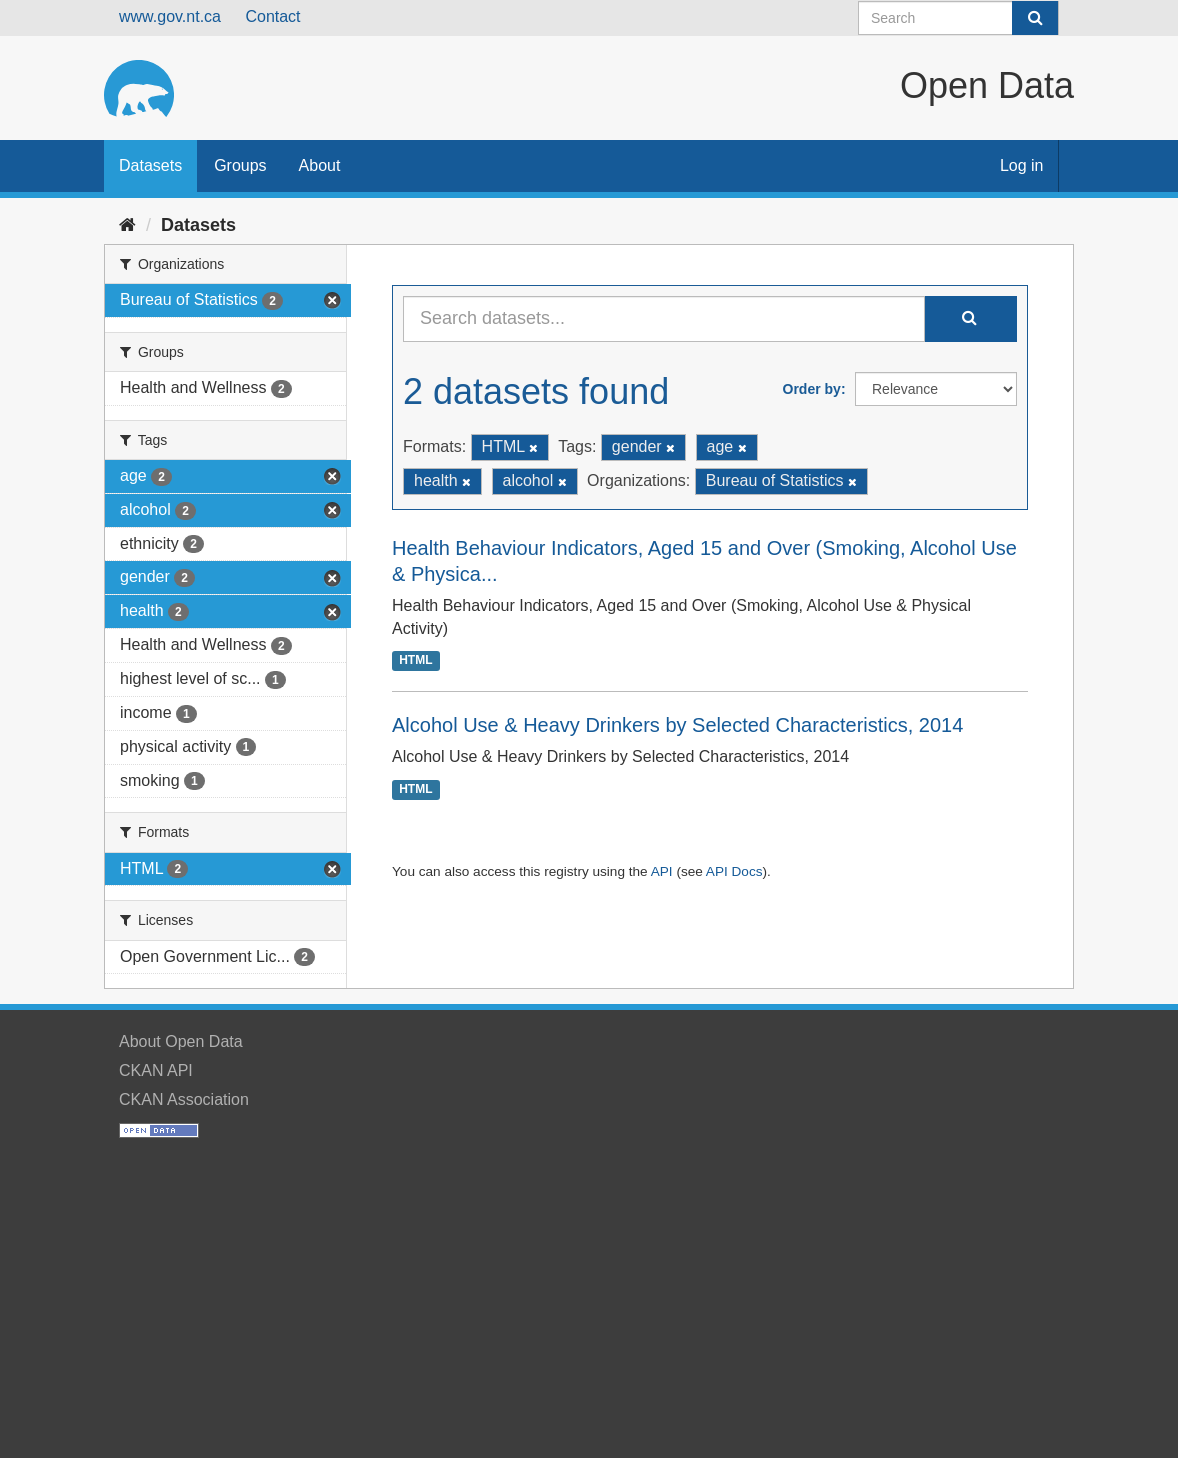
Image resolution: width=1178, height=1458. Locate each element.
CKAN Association (184, 1099)
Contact (272, 16)
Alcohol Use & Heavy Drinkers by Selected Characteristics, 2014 (677, 725)
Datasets (150, 165)
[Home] (127, 225)
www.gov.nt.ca (170, 16)
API (662, 871)
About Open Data (181, 1041)
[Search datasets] (958, 18)
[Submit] (1035, 18)
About (320, 165)
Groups (240, 165)
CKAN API (156, 1070)
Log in (1022, 165)
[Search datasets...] (664, 319)
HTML (415, 660)
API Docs (734, 871)
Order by (812, 389)
